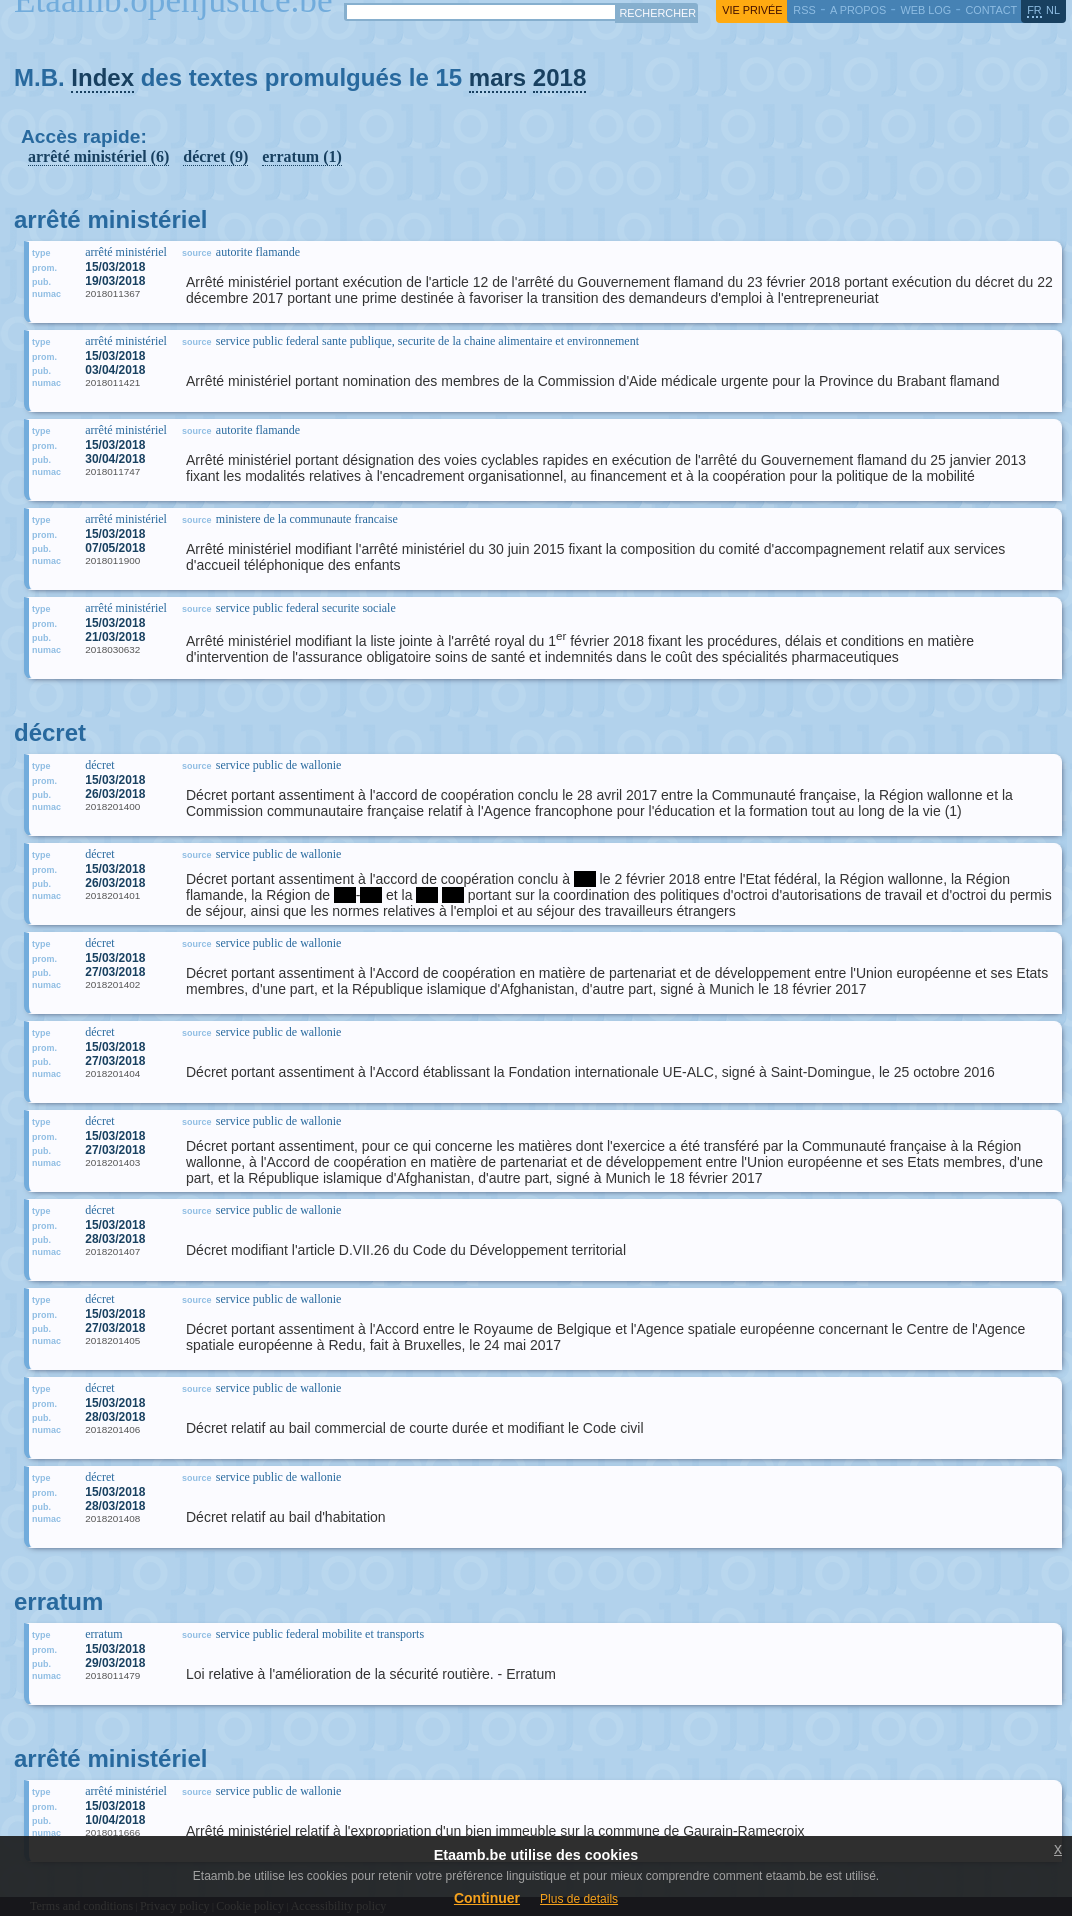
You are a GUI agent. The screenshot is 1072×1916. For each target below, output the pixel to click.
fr (1034, 10)
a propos (858, 10)
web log (925, 10)
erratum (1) (302, 156)
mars (497, 77)
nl (1053, 10)
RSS (804, 10)
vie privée (752, 10)
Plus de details (579, 1899)
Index (102, 77)
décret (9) (215, 156)
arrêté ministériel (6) (98, 156)
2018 (559, 77)
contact (991, 10)
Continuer (487, 1898)
